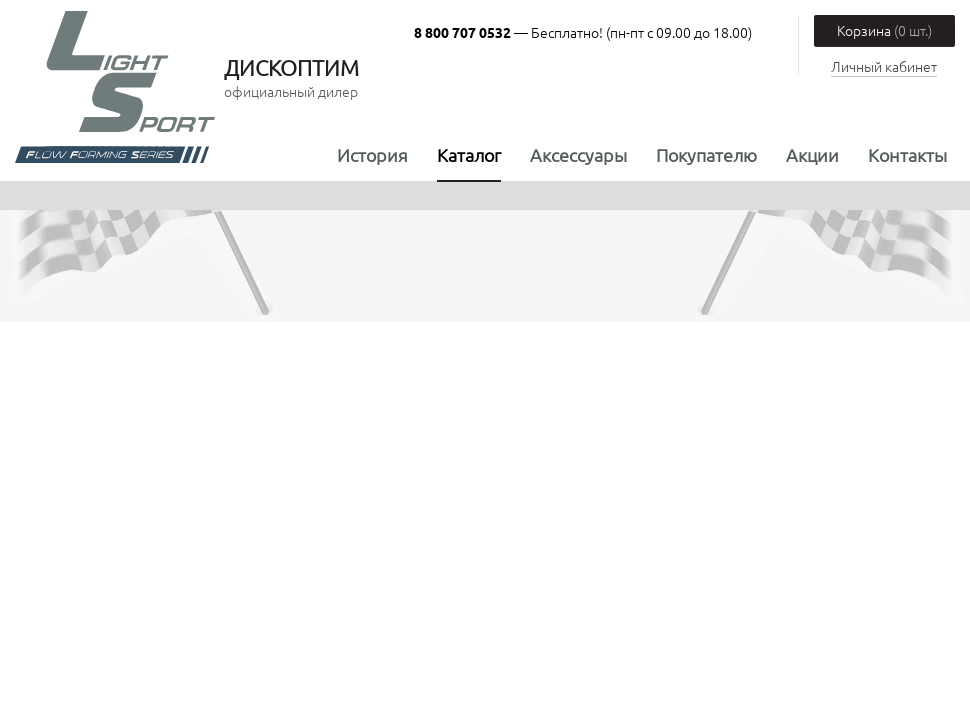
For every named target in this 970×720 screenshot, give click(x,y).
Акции (812, 154)
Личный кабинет (884, 66)
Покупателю (706, 154)
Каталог (469, 154)
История (372, 154)
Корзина (884, 30)
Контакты (907, 154)
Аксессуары (578, 154)
